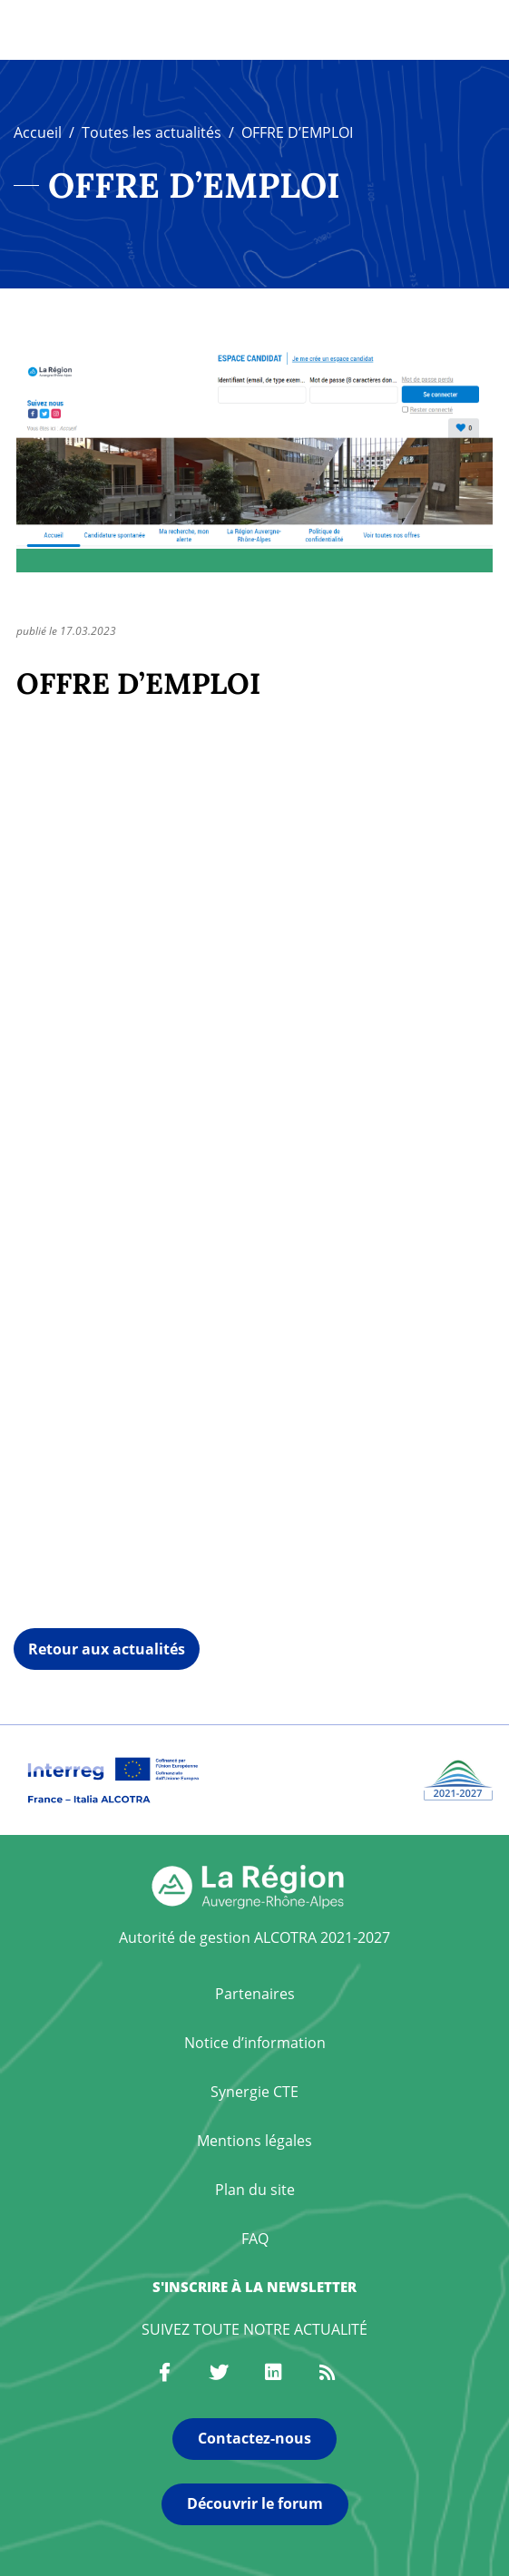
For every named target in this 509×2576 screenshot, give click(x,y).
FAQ (255, 2239)
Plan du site (255, 2190)
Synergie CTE (254, 2092)
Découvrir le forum (255, 2503)
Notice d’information (255, 2043)
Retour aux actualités (106, 1649)
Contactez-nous (254, 2438)
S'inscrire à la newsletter (254, 2287)
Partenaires (255, 1994)
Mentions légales (254, 2141)
